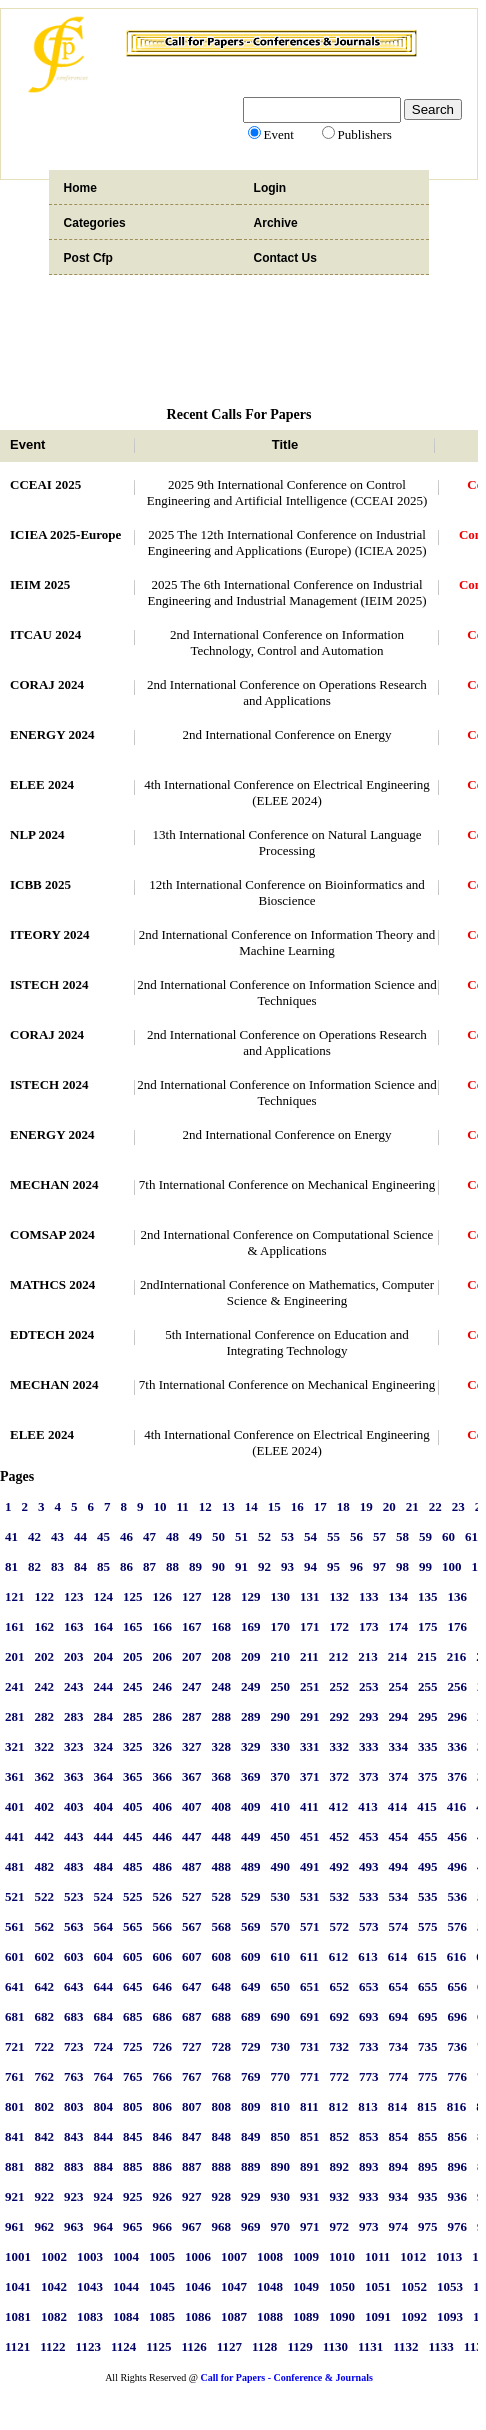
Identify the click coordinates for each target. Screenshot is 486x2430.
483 (74, 1866)
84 (80, 1566)
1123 (88, 2346)
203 (74, 1656)
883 (74, 2166)
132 (340, 1596)
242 (45, 1686)
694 (399, 2016)
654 (399, 1986)
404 (104, 1806)
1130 (335, 2346)
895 (428, 2166)
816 (457, 2106)
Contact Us (285, 258)
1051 (378, 2286)
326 (163, 1746)
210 (281, 1656)
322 (45, 1746)
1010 (342, 2256)
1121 (17, 2346)
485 (133, 1866)
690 (281, 2016)
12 (205, 1506)
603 (74, 1956)
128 (222, 1596)
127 (192, 1596)
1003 (90, 2256)
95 (333, 1566)
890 (281, 2166)
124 (104, 1596)
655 (428, 1986)
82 (34, 1566)
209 (251, 1656)
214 (398, 1656)
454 (399, 1836)
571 (310, 1926)
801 (15, 2106)
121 (15, 1596)
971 (310, 2226)
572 (340, 1926)
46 (126, 1536)
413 (368, 1806)
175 (428, 1626)
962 (45, 2226)
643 (74, 1986)
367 (192, 1776)
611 (309, 1956)
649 (251, 1986)
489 (251, 1866)
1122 (52, 2346)
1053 (450, 2286)
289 (251, 1716)
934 (399, 2196)
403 (74, 1806)
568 (222, 1926)
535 (428, 1896)
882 (45, 2166)
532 (340, 1896)
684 (104, 2016)
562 (45, 1926)
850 (281, 2136)
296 (458, 1716)
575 (428, 1926)
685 (133, 2016)
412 (339, 1806)
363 (74, 1776)
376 (458, 1776)
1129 (299, 2346)
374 (399, 1776)
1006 (198, 2256)
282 (45, 1716)
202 (45, 1656)
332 (340, 1746)
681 (15, 2016)
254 (399, 1686)
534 (399, 1896)
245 (133, 1686)
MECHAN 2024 (54, 1184)
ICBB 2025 (40, 884)
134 (399, 1596)
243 (74, 1686)
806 (163, 2106)
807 (192, 2106)
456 (458, 1836)
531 (310, 1896)
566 (163, 1926)
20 (389, 1506)
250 (281, 1686)
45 (103, 1536)
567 (192, 1926)
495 (428, 1866)
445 (133, 1836)
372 (340, 1776)
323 (74, 1746)
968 (222, 2226)
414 (398, 1806)
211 (309, 1656)
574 (399, 1926)
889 (251, 2166)
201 (15, 1656)
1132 (405, 2346)
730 (281, 2046)
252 (340, 1686)
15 (274, 1506)
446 (163, 1836)
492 (340, 1866)
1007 (234, 2256)
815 (427, 2106)
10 (160, 1506)
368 (222, 1776)
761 (15, 2076)
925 (133, 2196)
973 (369, 2226)
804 (104, 2106)
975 (428, 2226)
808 (222, 2106)
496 (458, 1866)
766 (163, 2076)
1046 (198, 2286)
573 (369, 1926)
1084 (126, 2316)
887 (192, 2166)
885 (133, 2166)
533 (369, 1896)
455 (428, 1836)
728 (222, 2046)
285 (133, 1716)
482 (45, 1866)
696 (458, 2016)
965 (133, 2226)
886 (163, 2166)
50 (218, 1536)
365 (133, 1776)
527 (192, 1896)
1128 (264, 2346)
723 (74, 2046)
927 (192, 2196)
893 (369, 2166)
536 (458, 1896)
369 (251, 1776)
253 (369, 1686)
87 (149, 1566)
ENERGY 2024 (52, 734)
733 (369, 2046)
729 (251, 2046)
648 (222, 1986)
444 (104, 1836)
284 (104, 1716)
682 (45, 2016)
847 (192, 2136)
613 (368, 1956)
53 (287, 1536)
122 (45, 1596)
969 (251, 2226)
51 (241, 1536)
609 (251, 1956)
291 (310, 1716)
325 (133, 1746)
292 (340, 1716)
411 (309, 1806)
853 (369, 2136)
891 (310, 2166)
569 (251, 1926)
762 (45, 2076)
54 (310, 1536)
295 (428, 1716)
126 (163, 1596)
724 (104, 2046)
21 (412, 1506)
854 (399, 2136)
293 (369, 1716)
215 (427, 1656)
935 (428, 2196)
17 (320, 1506)
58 (402, 1536)
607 (192, 1956)
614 (398, 1956)
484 (104, 1866)
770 (281, 2076)
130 (281, 1596)
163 (74, 1626)
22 (435, 1506)
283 (74, 1716)
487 (192, 1866)
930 (281, 2196)
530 (281, 1896)
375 (428, 1776)
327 (192, 1746)
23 (458, 1506)
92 (264, 1566)
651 (310, 1986)
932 (340, 2196)
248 (222, 1686)
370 (281, 1776)
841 (15, 2136)
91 (241, 1566)
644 (104, 1986)
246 (163, 1686)
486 (163, 1866)
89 (195, 1566)
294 (399, 1716)
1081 (18, 2316)
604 (104, 1956)
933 (369, 2196)
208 (222, 1656)
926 (163, 2196)
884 (104, 2166)
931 (310, 2196)
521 (15, 1896)
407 (192, 1806)
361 (15, 1776)
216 (457, 1656)
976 (458, 2226)
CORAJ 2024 (47, 684)
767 (192, 2076)
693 (369, 2016)
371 (310, 1776)
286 (163, 1716)
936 (458, 2196)
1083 (90, 2316)
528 (222, 1896)
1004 (126, 2256)
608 (222, 1956)
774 (399, 2076)
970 (281, 2226)
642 (45, 1986)
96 (356, 1566)
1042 (54, 2286)
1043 (90, 2286)
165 (133, 1626)
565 (133, 1926)
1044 (126, 2286)
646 (163, 1986)
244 (104, 1686)
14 (251, 1506)
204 (104, 1656)
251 (310, 1686)
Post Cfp (88, 258)
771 (310, 2076)
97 (379, 1566)
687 (192, 2016)
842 (45, 2136)
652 (340, 1986)
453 (369, 1836)
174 (399, 1626)
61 (471, 1536)
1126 (193, 2346)
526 (163, 1896)
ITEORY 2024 (50, 934)
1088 (270, 2316)
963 (74, 2226)
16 (297, 1506)
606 (163, 1956)
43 (57, 1536)
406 (163, 1806)
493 (369, 1866)
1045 (162, 2286)
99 (425, 1566)
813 (368, 2106)
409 (251, 1806)
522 (45, 1896)
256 (458, 1686)
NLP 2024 (37, 834)
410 (281, 1806)
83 (57, 1566)
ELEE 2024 (42, 784)
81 (11, 1566)
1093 (450, 2316)
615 (427, 1956)
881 (15, 2166)
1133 (441, 2346)
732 (340, 2046)
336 (458, 1746)
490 (281, 1866)
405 (133, 1806)
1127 (229, 2346)
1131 (370, 2346)
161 (15, 1626)
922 (45, 2196)
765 (133, 2076)
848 (222, 2136)
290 (281, 1716)
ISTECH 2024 (49, 984)
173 (369, 1626)
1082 (54, 2316)
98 (402, 1566)
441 (15, 1836)
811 (309, 2106)
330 (281, 1746)
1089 (306, 2316)
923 (74, 2196)
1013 (449, 2256)
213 (368, 1656)
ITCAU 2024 (45, 634)
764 (104, 2076)
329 (251, 1746)
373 (369, 1776)
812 (339, 2106)
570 (281, 1926)
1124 (123, 2346)
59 (425, 1536)
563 (74, 1926)
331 (310, 1746)
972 (340, 2226)
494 (399, 1866)
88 (172, 1566)
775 (428, 2076)
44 (80, 1536)
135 (428, 1596)
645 (133, 1986)
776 (458, 2076)
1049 (306, 2286)
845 (133, 2136)
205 (133, 1656)
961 (15, 2226)
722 (45, 2046)
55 (333, 1536)
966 (163, 2226)
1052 (414, 2286)
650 (281, 1986)
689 (251, 2016)
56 (356, 1536)
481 (15, 1866)
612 (339, 1956)
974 (399, 2226)
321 (15, 1746)
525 (133, 1896)
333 (369, 1746)
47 (149, 1536)
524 (104, 1896)
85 (103, 1566)
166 (163, 1626)
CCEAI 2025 (45, 484)
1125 (158, 2346)
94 (310, 1566)
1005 (162, 2256)
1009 (306, 2256)
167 (192, 1626)
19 (366, 1506)
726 (163, 2046)
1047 (234, 2286)
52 (264, 1536)
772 (340, 2076)
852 (340, 2136)
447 (192, 1836)
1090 (342, 2316)
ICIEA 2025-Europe (65, 534)
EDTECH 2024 (52, 1334)
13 (228, 1506)
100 (452, 1566)
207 (192, 1656)
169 (251, 1626)
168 (222, 1626)
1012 (413, 2256)
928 (222, 2196)
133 (369, 1596)
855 (428, 2136)
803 (74, 2106)
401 (15, 1806)
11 (183, 1506)
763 (74, 2076)
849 (251, 2136)
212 (339, 1656)
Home (80, 188)
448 (222, 1836)
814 (398, 2106)
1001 (18, 2256)
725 (133, 2046)
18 (343, 1506)
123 (74, 1596)
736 (458, 2046)
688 (222, 2016)
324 (104, 1746)
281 (15, 1716)
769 (251, 2076)
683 (74, 2016)
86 (126, 1566)
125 (133, 1596)
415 (427, 1806)
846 (163, 2136)
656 (458, 1986)
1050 (342, 2286)
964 (104, 2226)
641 (15, 1986)
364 (104, 1776)
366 (163, 1776)
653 (369, 1986)
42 (34, 1536)
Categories (95, 223)
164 (104, 1626)
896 (458, 2166)
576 (458, 1926)
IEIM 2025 (40, 584)
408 (222, 1806)
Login (270, 188)
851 (310, 2136)
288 (222, 1716)
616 (457, 1956)
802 (45, 2106)
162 (45, 1626)
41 (11, 1536)
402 (45, 1806)
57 (379, 1536)
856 (458, 2136)
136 (458, 1596)
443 (74, 1836)
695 (428, 2016)
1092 (414, 2316)
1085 (162, 2316)
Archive (276, 223)
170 (281, 1626)
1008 (270, 2256)
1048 (270, 2286)
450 (281, 1836)
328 (222, 1746)
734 (399, 2046)
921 (15, 2196)
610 (281, 1956)
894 (399, 2166)
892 (340, 2166)
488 (222, 1866)
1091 (378, 2316)
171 (310, 1626)
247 (192, 1686)
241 (15, 1686)
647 (192, 1986)
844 (104, 2136)
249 (251, 1686)
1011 (377, 2256)
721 (15, 2046)
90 (218, 1566)
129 (251, 1596)
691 (310, 2016)
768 (222, 2076)
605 (133, 1956)
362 (45, 1776)
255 (428, 1686)
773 (369, 2076)
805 (133, 2106)
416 (457, 1806)
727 (192, 2046)
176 (458, 1626)
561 (15, 1926)
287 (192, 1716)
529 (251, 1896)
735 (428, 2046)
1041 (18, 2286)
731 (310, 2046)
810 (281, 2106)
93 (287, 1566)
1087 (234, 2316)
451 (310, 1836)
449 (251, 1836)
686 (163, 2016)
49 (195, 1536)
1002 (54, 2256)
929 (251, 2196)
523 (74, 1896)
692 (340, 2016)
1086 (198, 2316)
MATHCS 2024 (52, 1284)
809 (251, 2106)
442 (45, 1836)
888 (222, 2166)
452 (340, 1836)
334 (399, 1746)
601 (15, 1956)
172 (340, 1626)
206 (163, 1656)
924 (104, 2196)
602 (45, 1956)
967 (192, 2226)
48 (172, 1536)
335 (428, 1746)
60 (448, 1536)
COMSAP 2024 (52, 1234)
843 (74, 2136)
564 (104, 1926)
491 (310, 1866)
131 (310, 1596)
